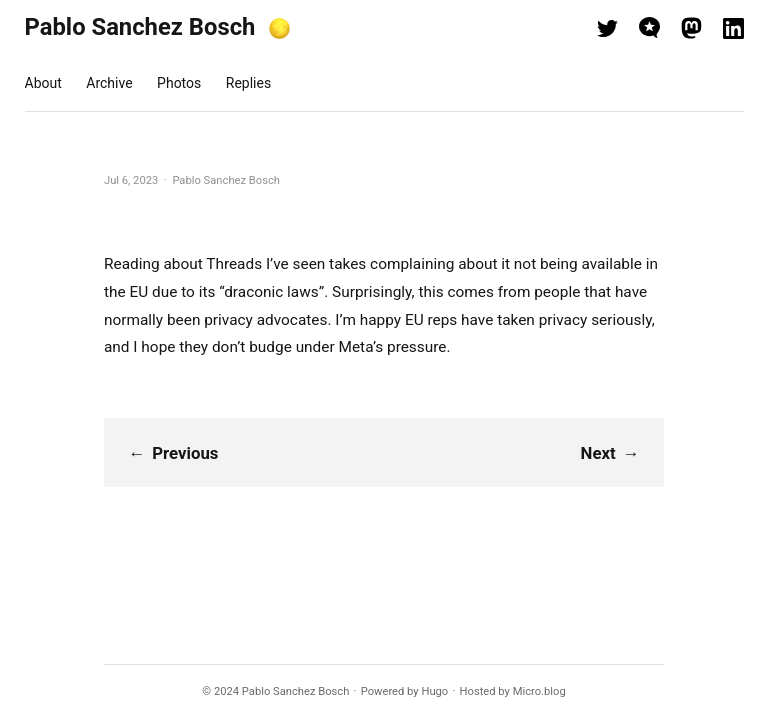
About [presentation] (43, 83)
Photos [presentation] (179, 83)
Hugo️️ (434, 691)
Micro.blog (539, 691)
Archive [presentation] (109, 83)
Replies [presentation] (248, 83)
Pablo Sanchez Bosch (140, 27)
